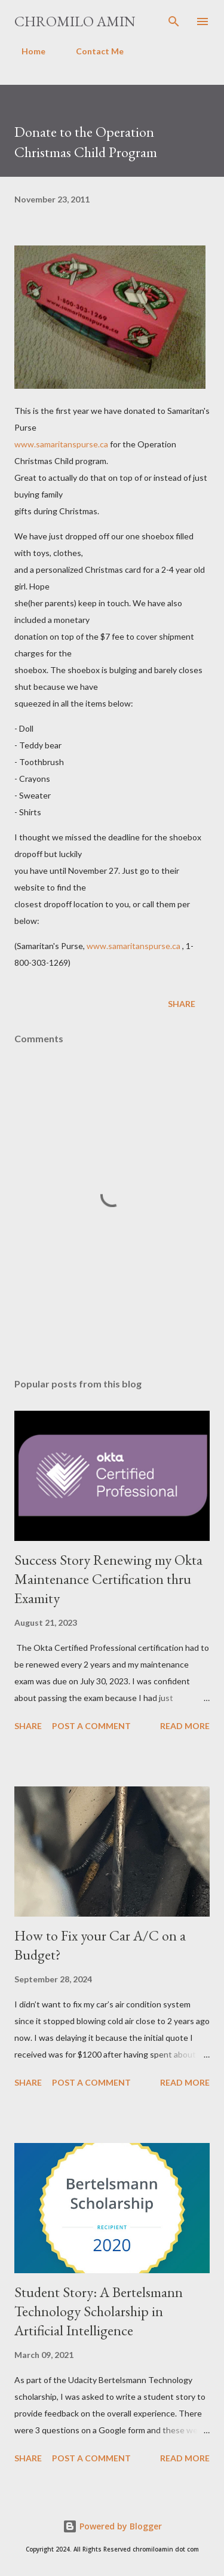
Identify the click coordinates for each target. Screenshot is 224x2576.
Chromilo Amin (75, 21)
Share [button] (181, 1004)
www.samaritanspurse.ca (61, 444)
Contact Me (92, 51)
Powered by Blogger (112, 2526)
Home (26, 51)
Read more (185, 1726)
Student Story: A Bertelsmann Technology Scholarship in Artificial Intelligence (98, 2311)
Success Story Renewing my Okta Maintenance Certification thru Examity (108, 1578)
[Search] (174, 21)
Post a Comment (91, 1726)
